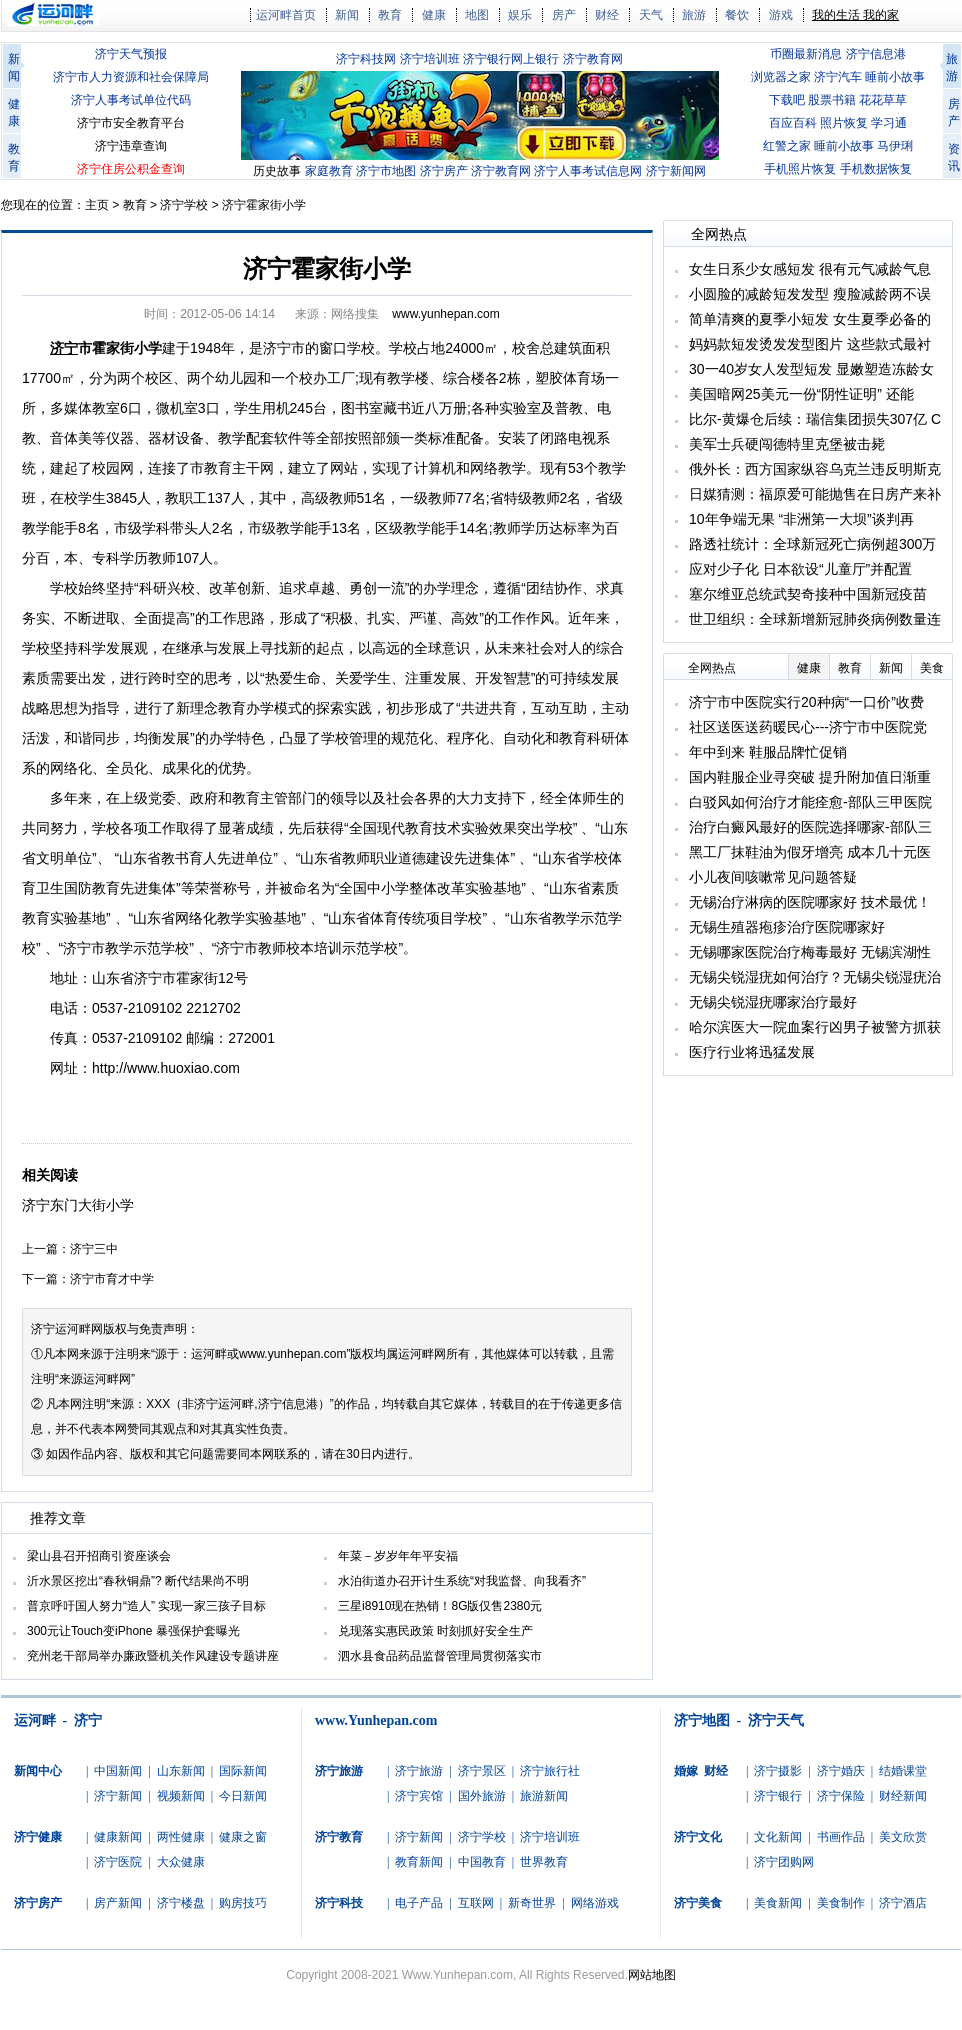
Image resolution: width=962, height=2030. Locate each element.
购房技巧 (243, 1903)
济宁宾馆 (419, 1796)
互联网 (476, 1903)
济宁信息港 (876, 54)
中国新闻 (118, 1771)
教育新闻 (419, 1862)
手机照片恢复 (800, 169)
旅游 (694, 15)
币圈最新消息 (806, 54)
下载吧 (787, 100)
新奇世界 (532, 1903)
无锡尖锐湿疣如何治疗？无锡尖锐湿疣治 (815, 977)
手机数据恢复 (876, 169)
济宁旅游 (419, 1771)
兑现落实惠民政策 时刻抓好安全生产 (435, 1631)
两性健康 (181, 1837)
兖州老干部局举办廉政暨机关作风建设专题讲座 (153, 1656)
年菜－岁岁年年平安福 (398, 1556)
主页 (97, 205)
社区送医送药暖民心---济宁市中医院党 (808, 727)
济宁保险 (841, 1796)
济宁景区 (482, 1771)
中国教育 (482, 1862)
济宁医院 (118, 1862)
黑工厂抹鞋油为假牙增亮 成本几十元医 (810, 852)
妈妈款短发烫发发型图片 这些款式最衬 (810, 344)
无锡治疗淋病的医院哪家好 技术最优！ (810, 902)
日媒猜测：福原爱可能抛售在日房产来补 (815, 494)
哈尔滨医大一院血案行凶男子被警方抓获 (815, 1027)
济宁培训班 (430, 59)
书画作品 (841, 1837)
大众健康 (181, 1862)
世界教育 (544, 1862)
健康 (434, 15)
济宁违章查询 (131, 146)
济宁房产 (444, 171)
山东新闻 (181, 1771)
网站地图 (652, 1975)
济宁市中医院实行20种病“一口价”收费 (806, 702)
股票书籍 (832, 100)
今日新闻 (243, 1796)
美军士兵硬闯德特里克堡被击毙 (787, 444)
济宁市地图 (386, 171)
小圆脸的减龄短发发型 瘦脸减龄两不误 (810, 294)
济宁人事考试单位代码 (131, 100)
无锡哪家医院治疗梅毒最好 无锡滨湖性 (810, 952)
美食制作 (841, 1903)
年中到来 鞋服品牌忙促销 (768, 752)
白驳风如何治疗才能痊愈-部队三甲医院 (810, 802)
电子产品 (419, 1903)
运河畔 (35, 1720)
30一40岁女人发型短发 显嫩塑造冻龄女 (811, 369)
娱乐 (520, 15)
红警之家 (787, 146)
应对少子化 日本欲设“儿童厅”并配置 (800, 569)
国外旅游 (482, 1796)
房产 (564, 15)
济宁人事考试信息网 (588, 171)
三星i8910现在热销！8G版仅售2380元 (440, 1606)
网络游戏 (595, 1903)
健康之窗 (243, 1837)
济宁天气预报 (131, 54)
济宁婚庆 (841, 1771)
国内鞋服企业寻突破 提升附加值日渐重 (810, 777)
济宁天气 (776, 1720)
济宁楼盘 (181, 1903)
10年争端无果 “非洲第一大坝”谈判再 (801, 519)
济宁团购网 (784, 1862)
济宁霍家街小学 (264, 205)
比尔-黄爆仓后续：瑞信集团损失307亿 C (815, 419)
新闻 (347, 15)
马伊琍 (895, 146)
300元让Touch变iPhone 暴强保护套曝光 (133, 1631)
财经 (607, 15)
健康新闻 (118, 1837)
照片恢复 (844, 123)
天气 (651, 15)
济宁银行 (778, 1796)
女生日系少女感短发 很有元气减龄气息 (810, 269)
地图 (477, 15)
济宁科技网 (366, 59)
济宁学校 (184, 205)
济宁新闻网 (676, 171)
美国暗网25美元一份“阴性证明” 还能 (801, 394)
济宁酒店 (903, 1903)
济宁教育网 (593, 59)
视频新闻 (181, 1796)
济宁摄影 (778, 1771)
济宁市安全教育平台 (131, 123)
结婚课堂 (903, 1771)
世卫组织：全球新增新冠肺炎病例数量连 (815, 619)
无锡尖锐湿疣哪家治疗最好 (773, 1002)
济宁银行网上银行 (511, 59)
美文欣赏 (903, 1837)
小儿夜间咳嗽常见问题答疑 (773, 877)
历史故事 (277, 171)
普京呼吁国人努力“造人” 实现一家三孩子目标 (146, 1606)
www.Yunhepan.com (376, 1720)
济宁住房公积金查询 (131, 169)
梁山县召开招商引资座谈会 (99, 1556)
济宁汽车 (838, 77)
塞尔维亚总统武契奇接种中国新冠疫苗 (808, 594)
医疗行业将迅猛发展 (752, 1052)
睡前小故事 (895, 77)
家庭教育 (329, 171)
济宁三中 (94, 1249)
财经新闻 (903, 1796)
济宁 (88, 1720)
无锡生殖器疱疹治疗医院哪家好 (787, 927)
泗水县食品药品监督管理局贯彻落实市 (440, 1656)
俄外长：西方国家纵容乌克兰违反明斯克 (815, 469)
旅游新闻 (544, 1796)
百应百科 (793, 123)
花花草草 (883, 100)
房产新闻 (118, 1903)
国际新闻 (243, 1771)
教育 (390, 15)
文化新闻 (778, 1837)
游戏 (781, 15)
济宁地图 (702, 1720)
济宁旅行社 (550, 1771)
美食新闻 (778, 1903)
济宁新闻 (118, 1796)
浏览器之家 (781, 77)
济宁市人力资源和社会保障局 (131, 77)
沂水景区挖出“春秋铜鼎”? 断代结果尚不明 (138, 1581)
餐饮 (737, 15)
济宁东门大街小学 (78, 1205)
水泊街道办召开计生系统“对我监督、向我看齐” (462, 1581)
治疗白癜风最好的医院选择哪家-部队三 (810, 827)
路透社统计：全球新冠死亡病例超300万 (812, 544)
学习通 (889, 123)
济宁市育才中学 (112, 1279)
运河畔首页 (286, 15)
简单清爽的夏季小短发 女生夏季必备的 (810, 319)
